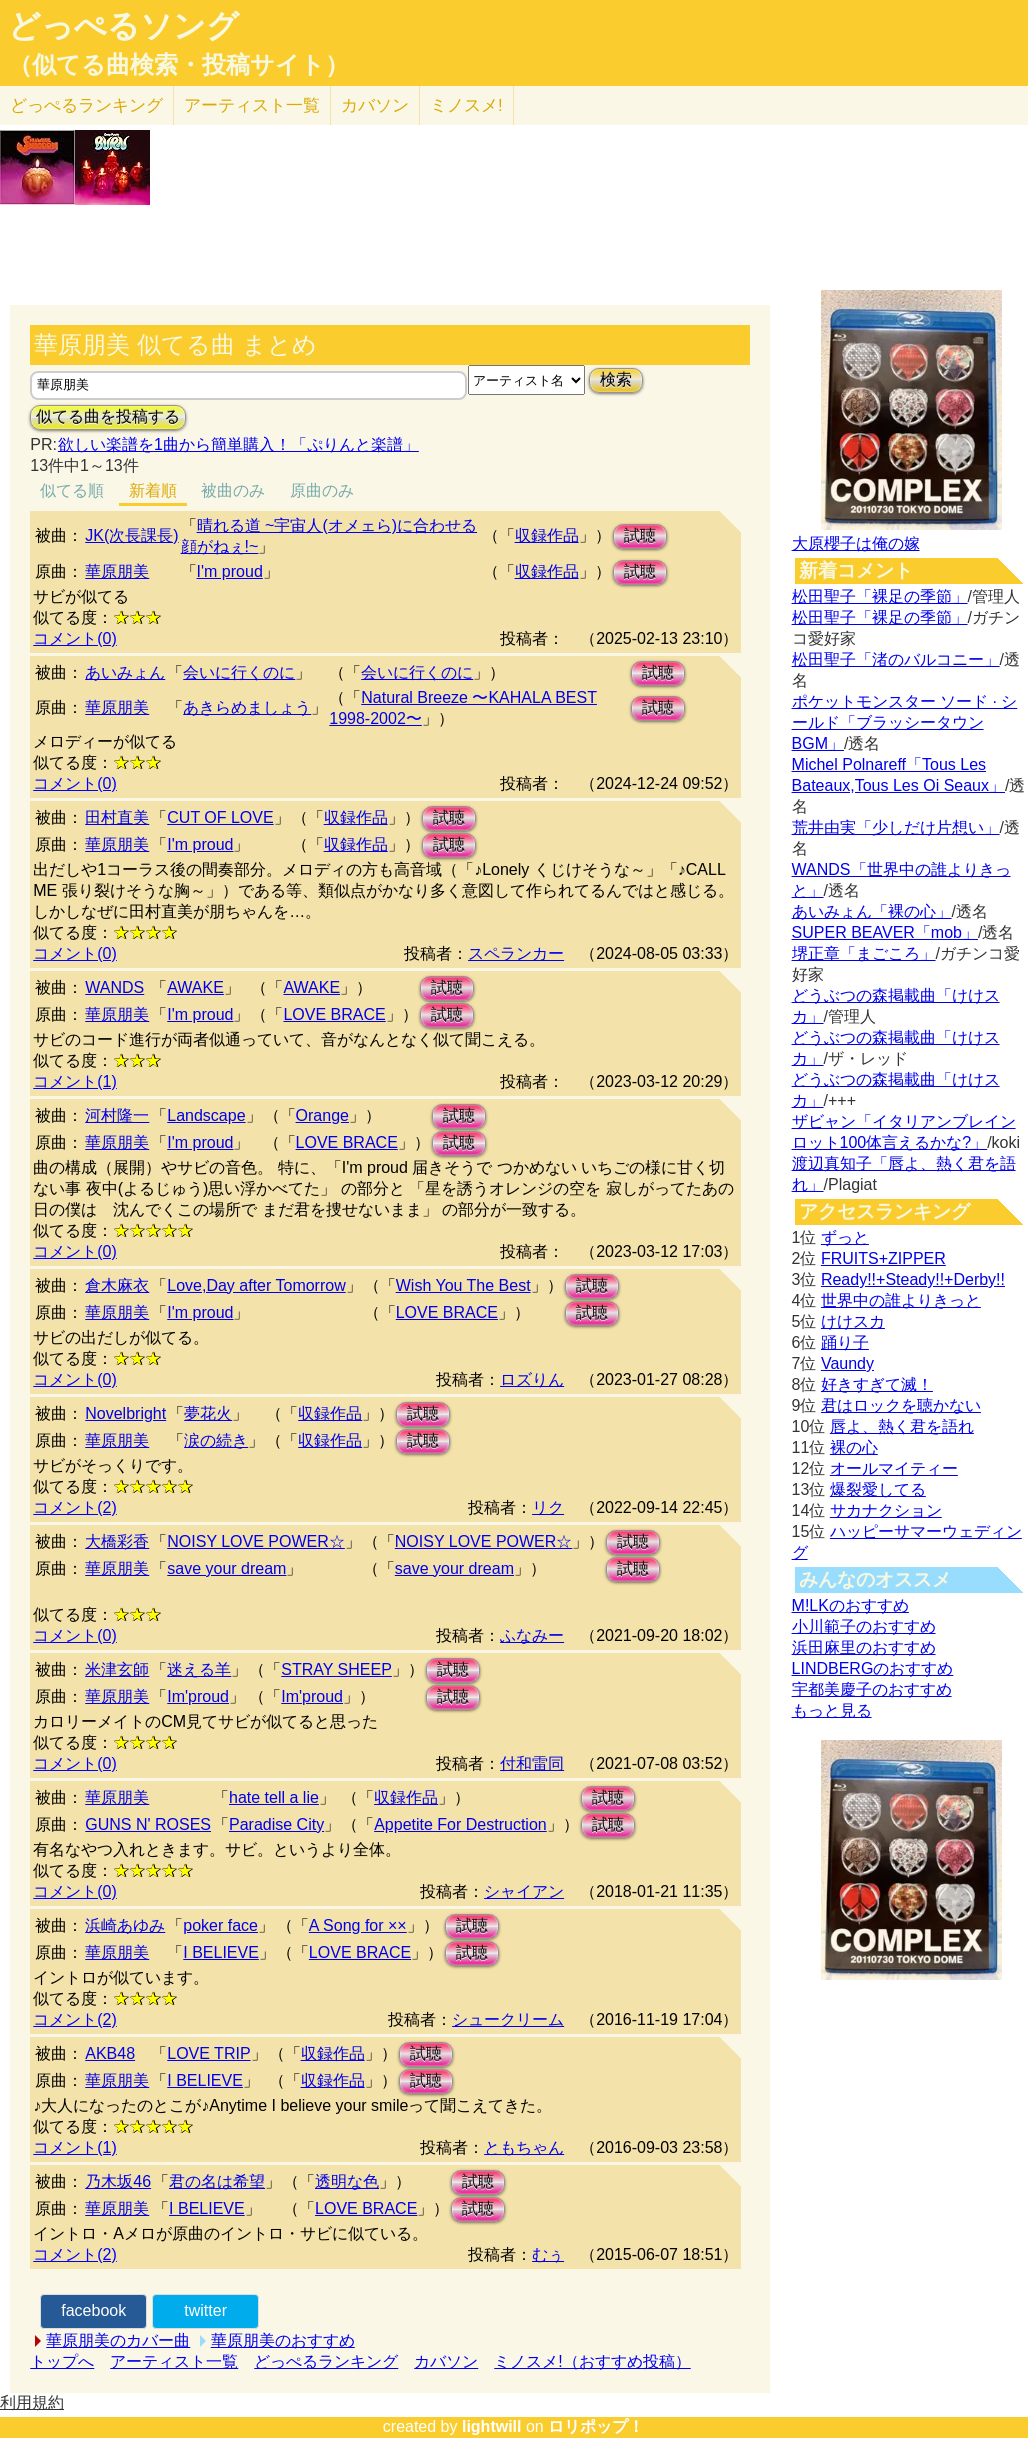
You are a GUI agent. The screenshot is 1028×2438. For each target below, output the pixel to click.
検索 (616, 379)
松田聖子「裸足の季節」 (880, 596)
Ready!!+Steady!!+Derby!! (913, 1279)
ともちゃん (524, 2147)
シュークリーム (508, 2019)
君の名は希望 (217, 2181)
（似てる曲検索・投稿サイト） (178, 65)
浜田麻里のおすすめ (864, 1647)
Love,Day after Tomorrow (256, 1285)
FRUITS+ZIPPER (883, 1258)
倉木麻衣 (117, 1285)
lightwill (492, 2426)
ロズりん (532, 1379)
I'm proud (230, 571)
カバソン (375, 105)
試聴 (640, 535)
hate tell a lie (274, 1797)
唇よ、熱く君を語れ (902, 1426)
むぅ (548, 2254)
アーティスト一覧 (174, 2361)
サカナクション (886, 1510)
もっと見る (832, 1710)
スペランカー (516, 953)
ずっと (845, 1237)
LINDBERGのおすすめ (873, 1668)
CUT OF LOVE (220, 817)
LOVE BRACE (334, 1014)
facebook (93, 2310)
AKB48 (110, 2053)
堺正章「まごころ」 (864, 953)
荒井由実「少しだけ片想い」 (896, 827)
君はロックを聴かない (901, 1405)
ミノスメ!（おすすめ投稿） (592, 2361)
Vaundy (847, 1363)
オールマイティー (894, 1468)
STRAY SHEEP (336, 1669)
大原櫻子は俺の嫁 (856, 543)
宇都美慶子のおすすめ (872, 1689)
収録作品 (547, 535)
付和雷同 (532, 1763)
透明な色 (347, 2181)
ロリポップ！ (596, 2426)
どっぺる (86, 105)
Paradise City (276, 1824)
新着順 (153, 490)
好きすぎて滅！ (877, 1384)
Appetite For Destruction (460, 1824)
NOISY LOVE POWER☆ (256, 1541)
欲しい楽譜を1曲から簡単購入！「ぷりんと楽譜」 (238, 444)
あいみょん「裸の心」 (872, 911)
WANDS (114, 987)
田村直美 (117, 817)
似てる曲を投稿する (108, 416)
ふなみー (532, 1635)
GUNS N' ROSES (148, 1824)
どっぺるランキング (326, 2361)
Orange (322, 1115)
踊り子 (845, 1342)
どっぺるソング (123, 26)
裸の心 (854, 1447)
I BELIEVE (221, 1952)
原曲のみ (322, 490)
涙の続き (216, 1440)
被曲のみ (233, 490)
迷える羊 (199, 1669)
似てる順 (72, 490)
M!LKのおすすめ (850, 1605)
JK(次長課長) (131, 535)
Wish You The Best (463, 1285)
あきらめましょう (247, 707)
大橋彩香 (117, 1541)
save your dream (226, 1568)
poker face (220, 1925)
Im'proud (198, 1696)
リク (548, 1507)
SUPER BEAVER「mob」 (885, 932)
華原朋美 (117, 571)
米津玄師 (117, 1669)
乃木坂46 (118, 2181)
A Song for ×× (358, 1925)
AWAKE (195, 987)
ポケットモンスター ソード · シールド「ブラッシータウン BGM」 (905, 722)
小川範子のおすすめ (864, 1626)
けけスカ (853, 1321)
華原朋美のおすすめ (283, 2340)
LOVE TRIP (208, 2053)
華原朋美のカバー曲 (118, 2340)
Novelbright (125, 1413)
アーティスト (252, 105)
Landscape (206, 1115)
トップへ (62, 2361)
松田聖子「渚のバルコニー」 (896, 659)
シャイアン (524, 1891)
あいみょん (125, 672)
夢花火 (208, 1413)
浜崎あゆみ (125, 1925)
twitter (205, 2310)
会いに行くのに (239, 672)
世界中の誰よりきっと (901, 1300)
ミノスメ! (466, 105)
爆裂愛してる (878, 1489)
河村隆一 (117, 1115)
